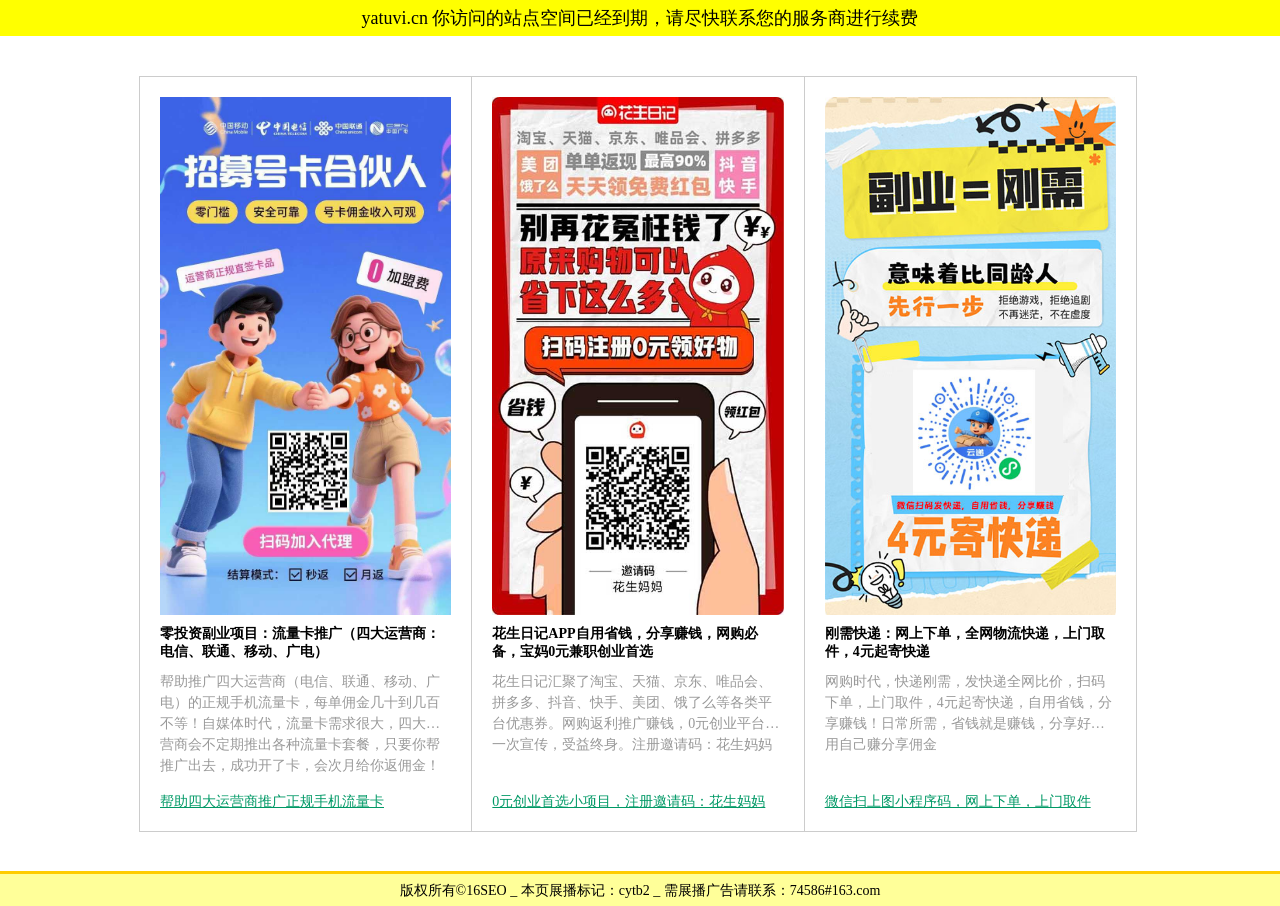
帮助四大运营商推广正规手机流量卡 (272, 801)
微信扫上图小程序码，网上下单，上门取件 (958, 801)
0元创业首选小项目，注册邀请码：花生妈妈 (628, 801)
